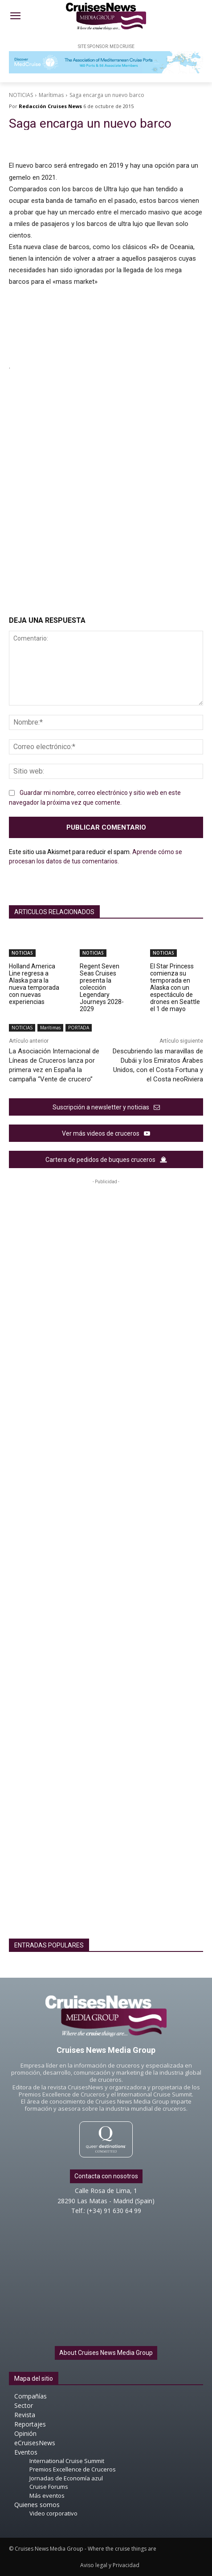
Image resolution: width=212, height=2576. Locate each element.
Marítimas (51, 95)
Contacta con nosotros (106, 2176)
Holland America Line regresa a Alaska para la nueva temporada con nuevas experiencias (34, 984)
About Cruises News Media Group (106, 2352)
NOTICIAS (21, 95)
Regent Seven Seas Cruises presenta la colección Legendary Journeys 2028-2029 (102, 987)
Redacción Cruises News (50, 106)
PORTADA (78, 1028)
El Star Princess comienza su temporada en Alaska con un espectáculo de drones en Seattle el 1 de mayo (175, 987)
